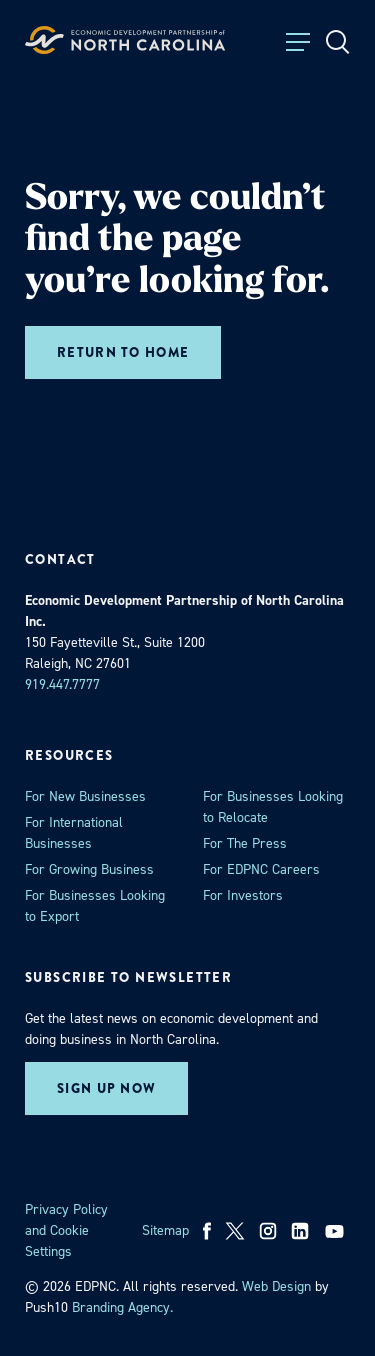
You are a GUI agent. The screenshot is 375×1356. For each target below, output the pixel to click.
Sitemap (165, 1230)
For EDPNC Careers (261, 869)
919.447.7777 (62, 684)
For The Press (245, 843)
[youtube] (336, 1231)
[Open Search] (338, 42)
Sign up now (106, 1088)
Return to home (123, 352)
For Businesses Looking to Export (95, 906)
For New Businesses (85, 796)
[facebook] (207, 1231)
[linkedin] (300, 1231)
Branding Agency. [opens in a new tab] (122, 1307)
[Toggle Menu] (298, 42)
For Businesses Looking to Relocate (273, 807)
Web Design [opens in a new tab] (276, 1286)
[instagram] (268, 1231)
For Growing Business (89, 869)
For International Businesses (74, 833)
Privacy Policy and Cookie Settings (66, 1230)
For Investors (243, 895)
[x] (235, 1231)
